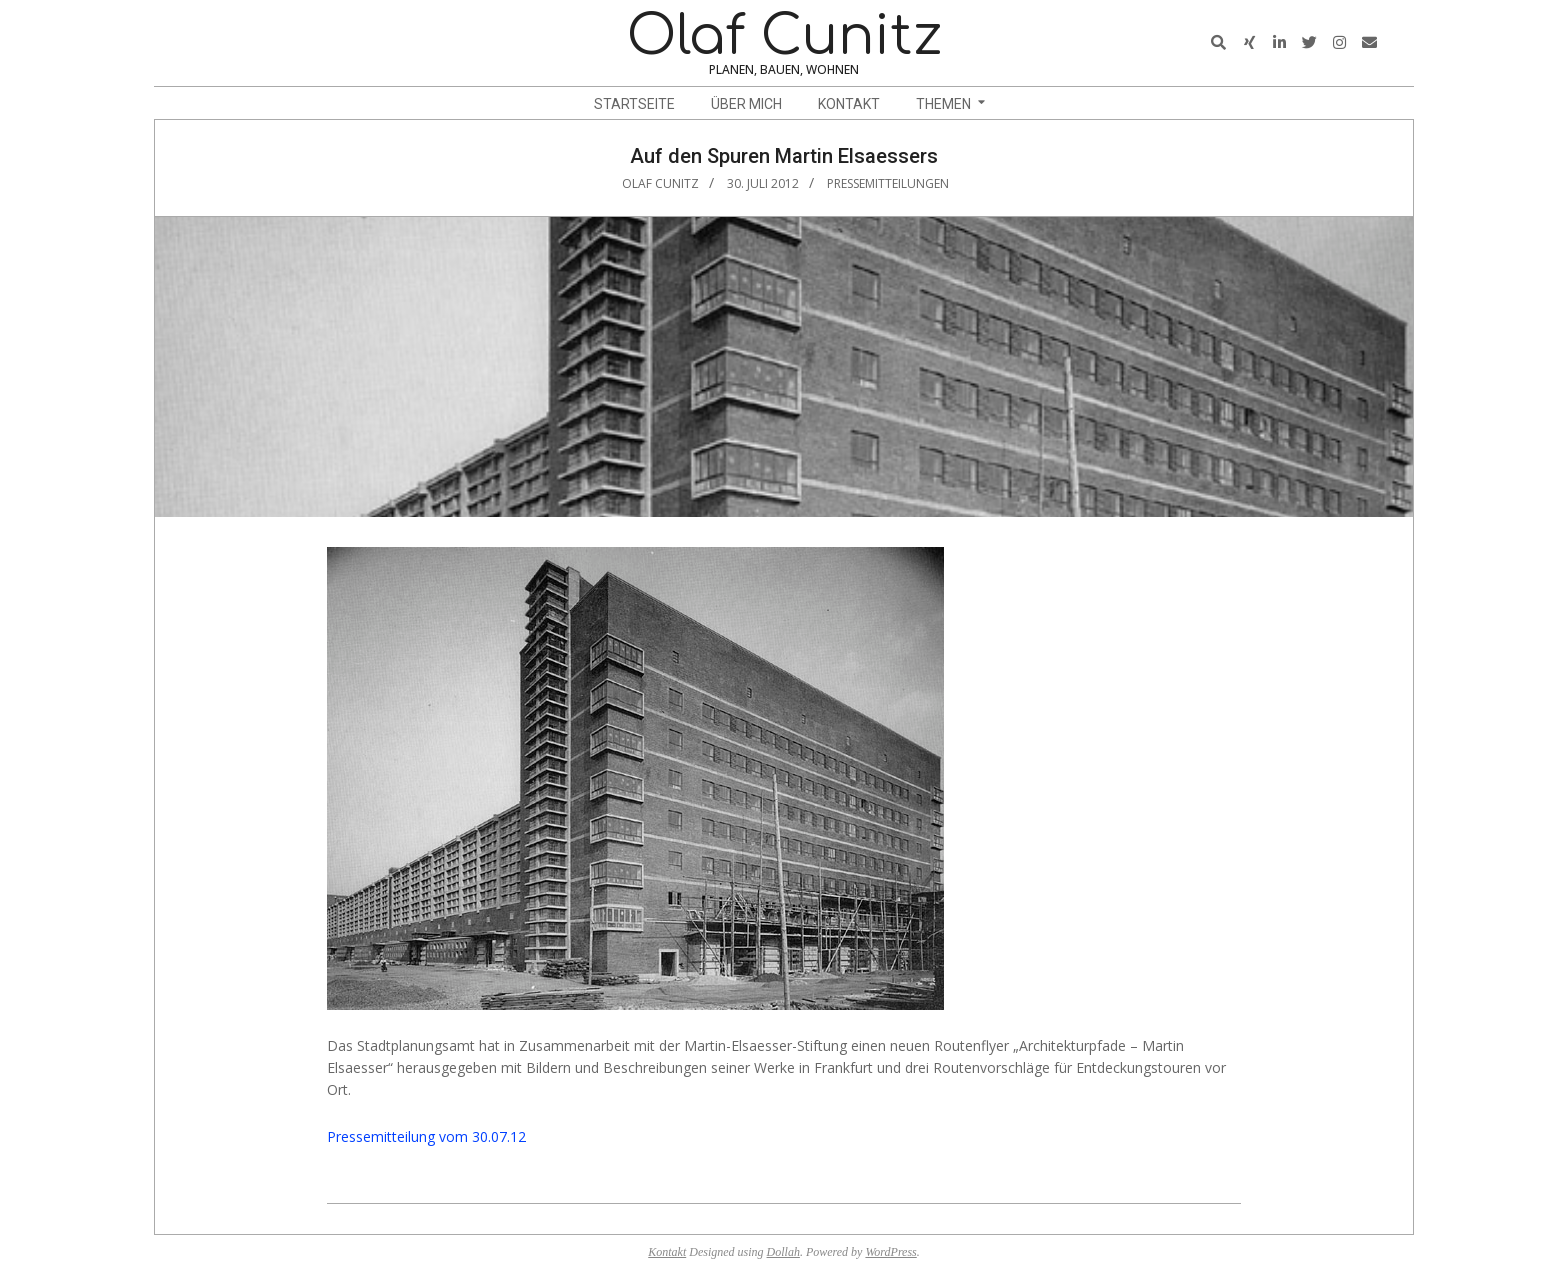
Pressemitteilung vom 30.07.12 (426, 1136)
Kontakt (667, 1252)
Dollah (783, 1252)
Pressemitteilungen (888, 183)
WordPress (890, 1252)
